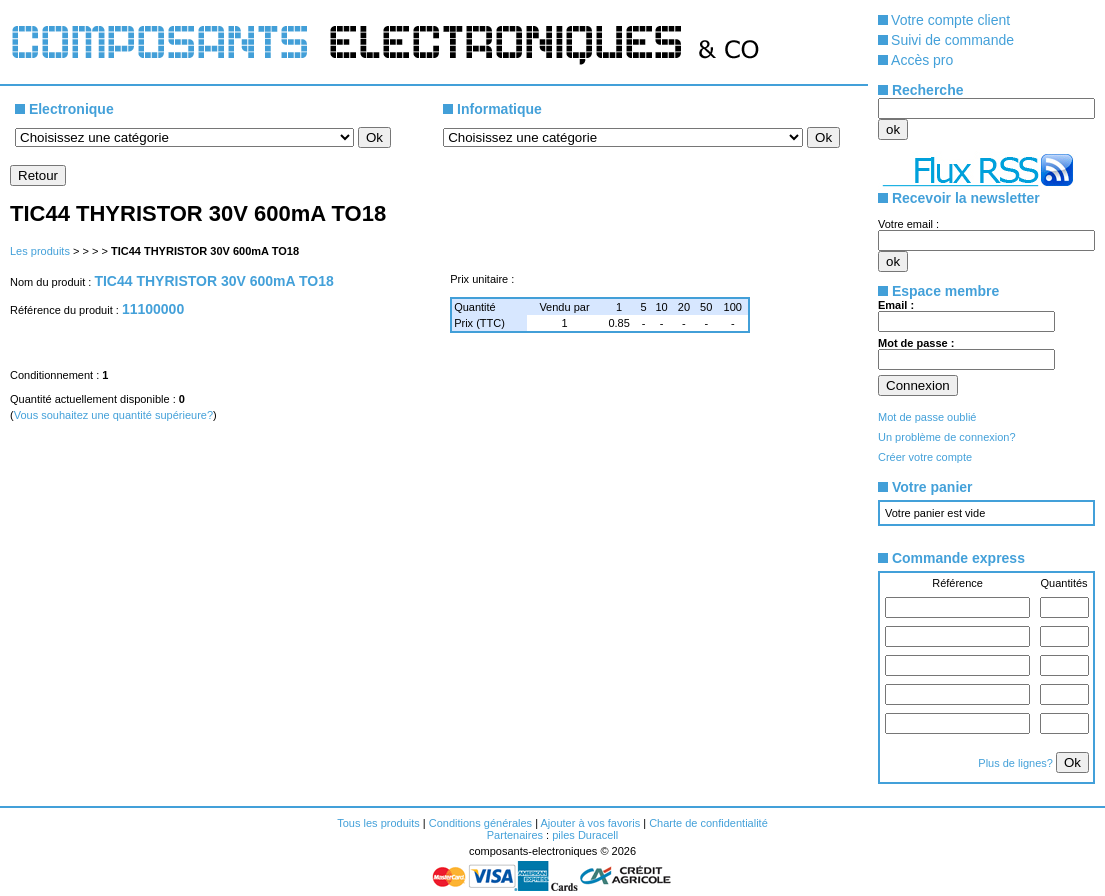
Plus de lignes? (1017, 763)
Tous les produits (378, 823)
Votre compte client (950, 20)
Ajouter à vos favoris (590, 823)
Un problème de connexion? (947, 437)
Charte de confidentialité (708, 823)
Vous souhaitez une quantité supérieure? (113, 415)
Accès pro (922, 60)
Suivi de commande (952, 40)
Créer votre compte (925, 457)
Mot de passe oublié (927, 417)
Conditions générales (480, 823)
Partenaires (515, 835)
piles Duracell (585, 835)
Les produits (40, 251)
